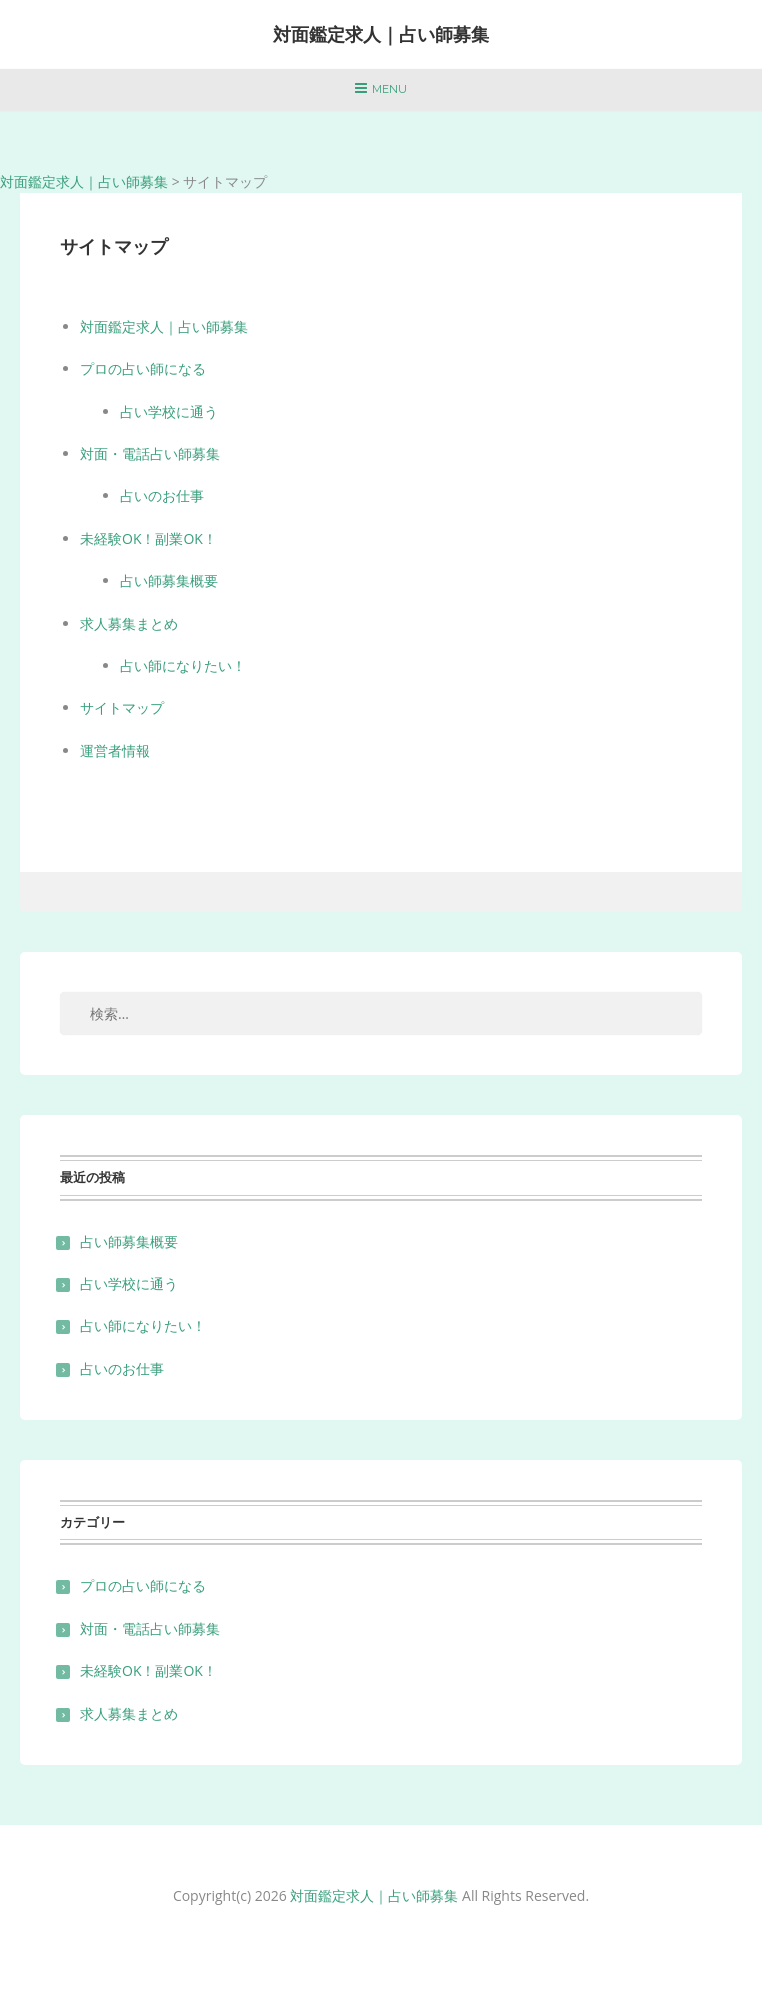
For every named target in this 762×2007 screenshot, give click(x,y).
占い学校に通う (169, 411)
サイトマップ (122, 707)
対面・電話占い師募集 (150, 453)
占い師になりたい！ (183, 665)
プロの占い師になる (143, 368)
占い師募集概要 (169, 580)
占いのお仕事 (162, 495)
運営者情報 (115, 750)
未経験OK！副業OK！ (148, 538)
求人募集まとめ (129, 623)
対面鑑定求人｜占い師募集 (381, 34)
